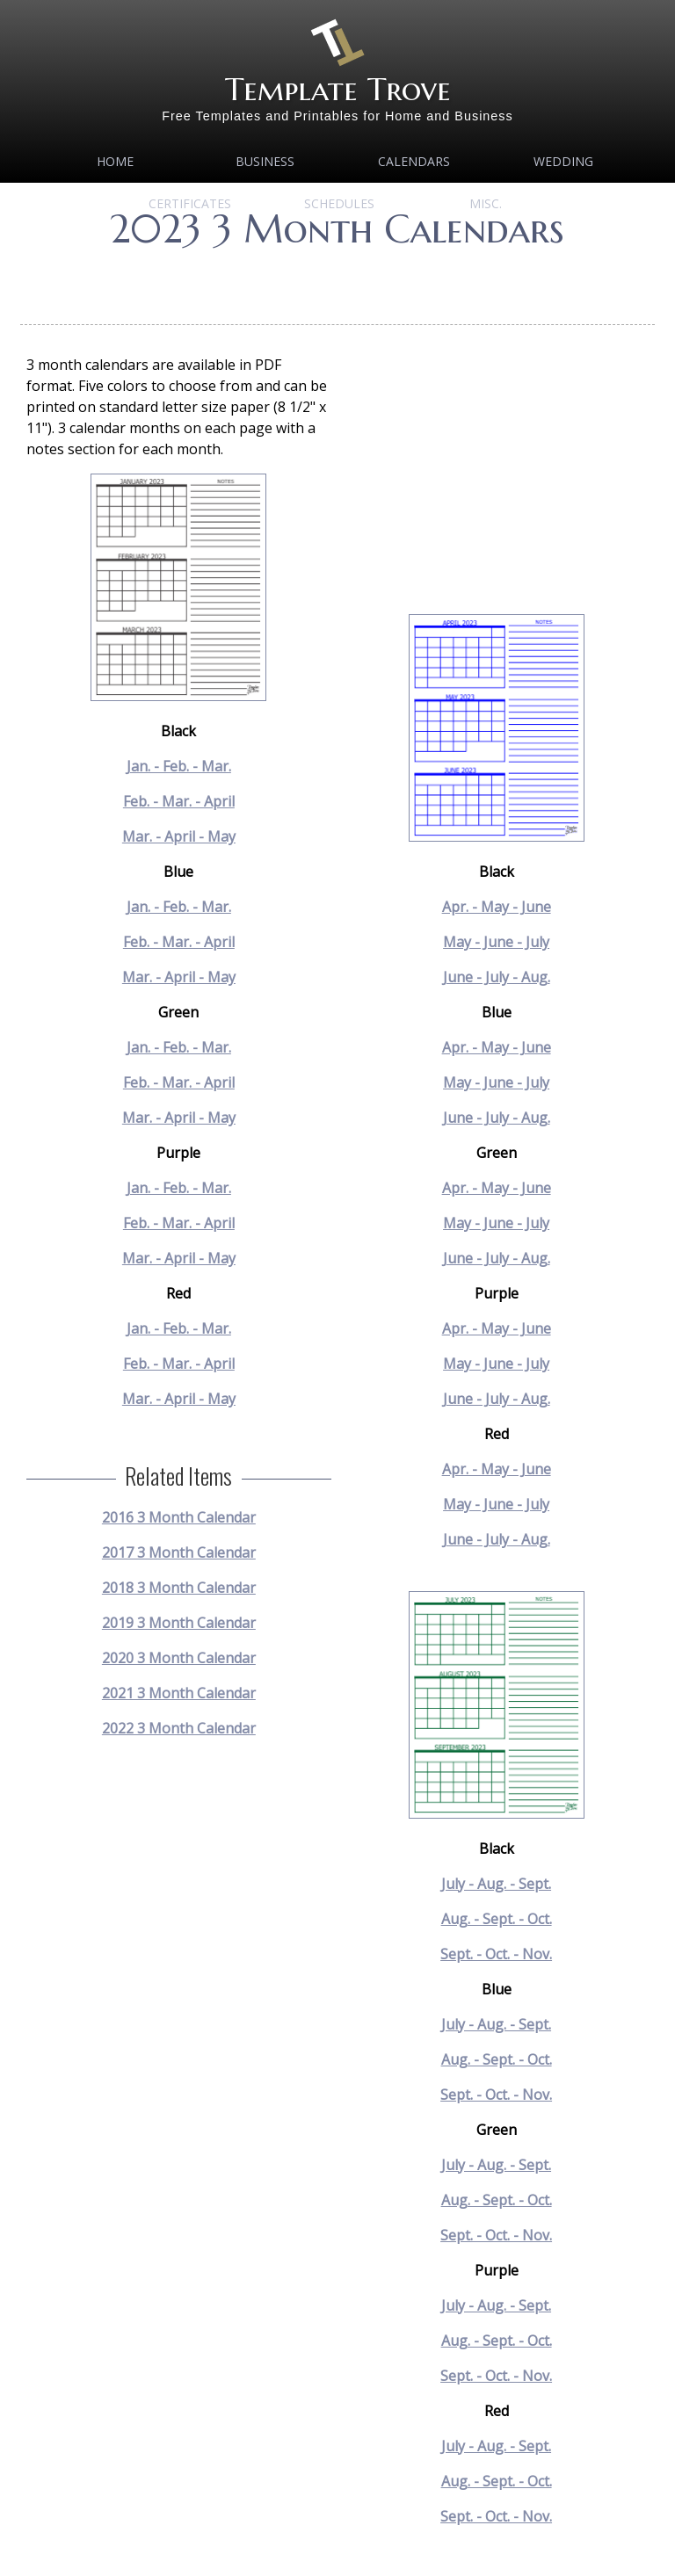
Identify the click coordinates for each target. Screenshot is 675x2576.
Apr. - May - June (496, 906)
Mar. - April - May (179, 836)
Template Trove (338, 89)
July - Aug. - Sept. (496, 1883)
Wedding (563, 161)
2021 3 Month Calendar (179, 1693)
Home (115, 161)
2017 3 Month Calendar (179, 1552)
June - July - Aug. (496, 977)
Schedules (339, 203)
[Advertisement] (340, 280)
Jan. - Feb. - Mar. (179, 766)
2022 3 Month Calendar (179, 1728)
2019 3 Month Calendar (179, 1622)
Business (265, 161)
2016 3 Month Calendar (179, 1517)
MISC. (485, 203)
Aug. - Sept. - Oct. (496, 1918)
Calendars (414, 161)
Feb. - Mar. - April (179, 801)
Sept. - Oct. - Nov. (496, 1954)
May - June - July (496, 942)
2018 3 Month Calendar (179, 1587)
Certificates (190, 203)
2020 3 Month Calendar (179, 1658)
